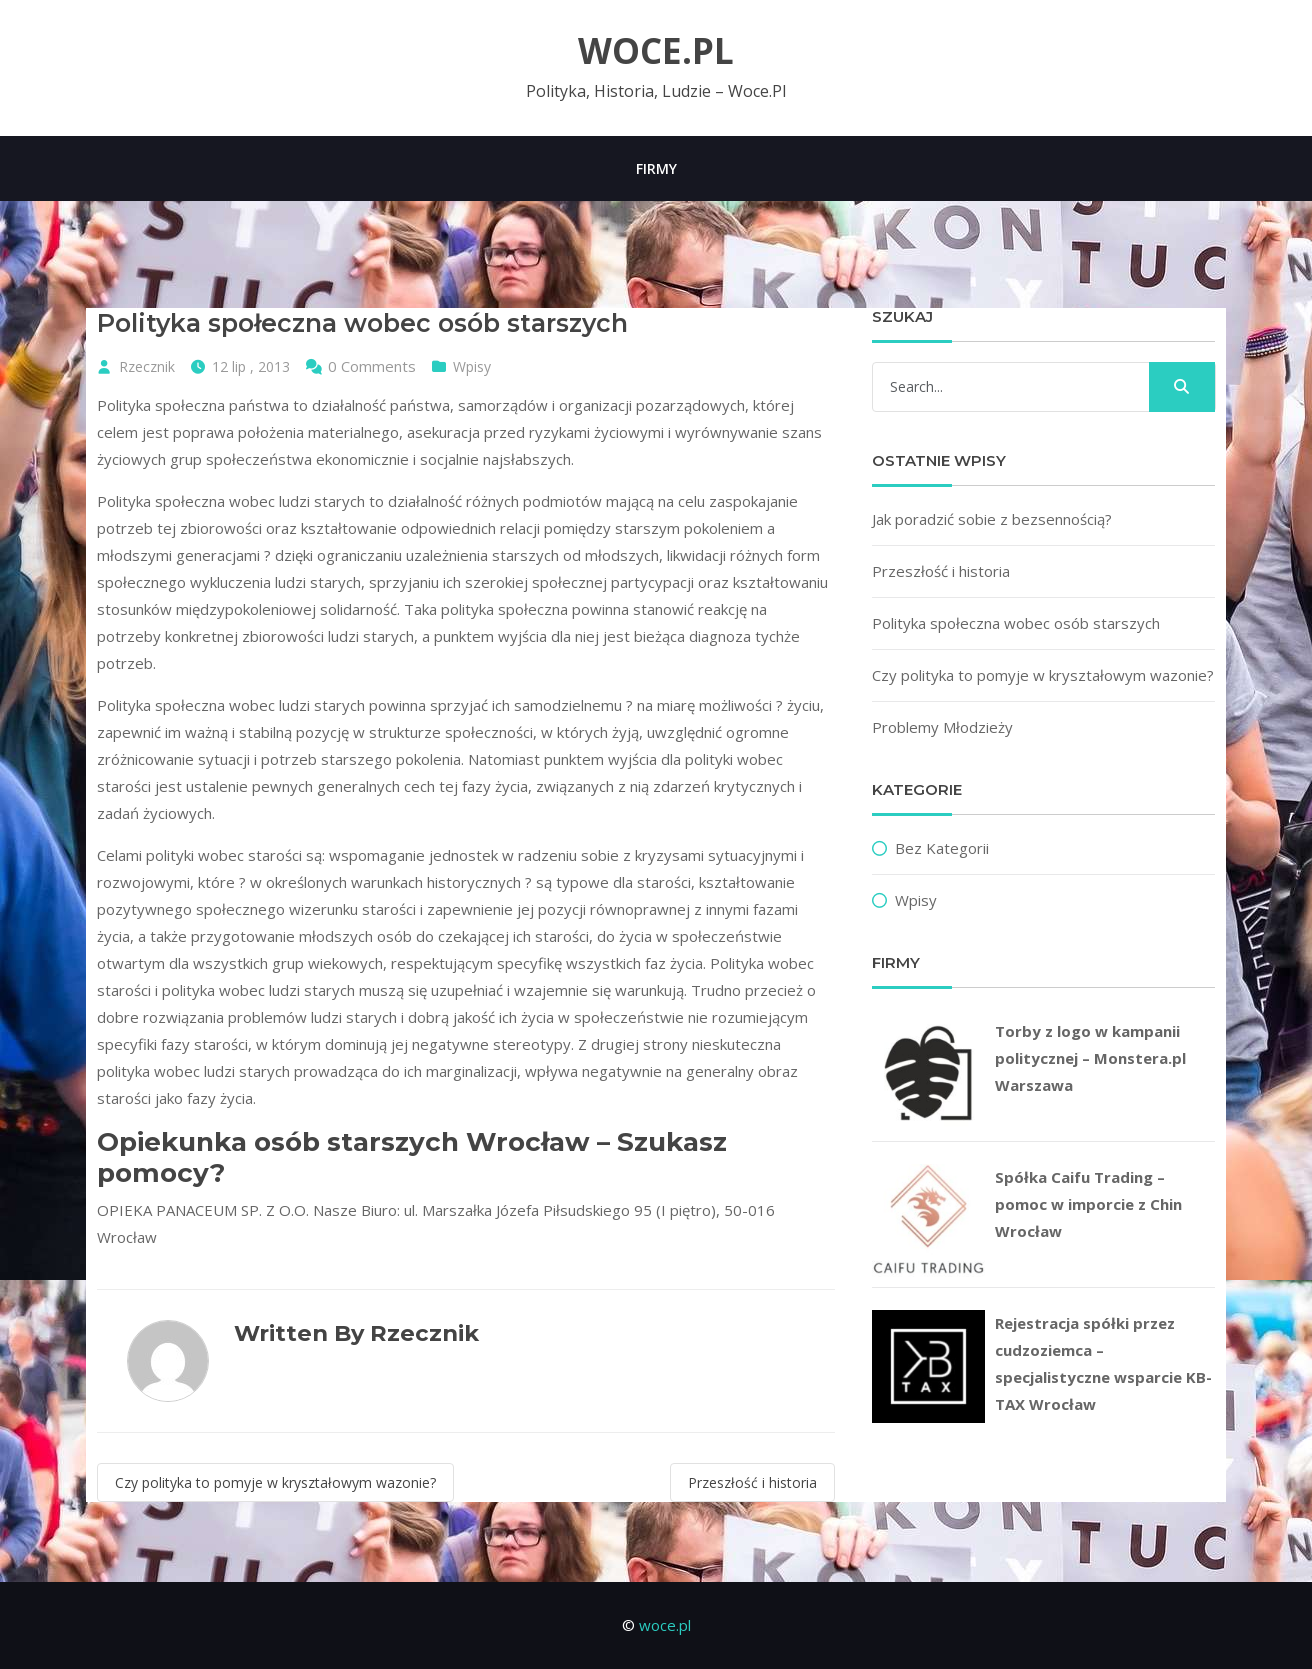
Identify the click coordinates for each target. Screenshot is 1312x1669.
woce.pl (656, 51)
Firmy (656, 168)
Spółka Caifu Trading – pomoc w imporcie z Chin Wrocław (1088, 1204)
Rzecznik (147, 366)
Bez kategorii (942, 848)
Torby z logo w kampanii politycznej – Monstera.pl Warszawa (1090, 1058)
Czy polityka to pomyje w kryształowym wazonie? (275, 1482)
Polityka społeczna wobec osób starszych (1016, 623)
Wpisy (472, 366)
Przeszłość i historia (752, 1482)
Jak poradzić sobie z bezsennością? (992, 519)
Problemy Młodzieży (942, 727)
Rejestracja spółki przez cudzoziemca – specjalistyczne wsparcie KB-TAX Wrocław (1103, 1363)
